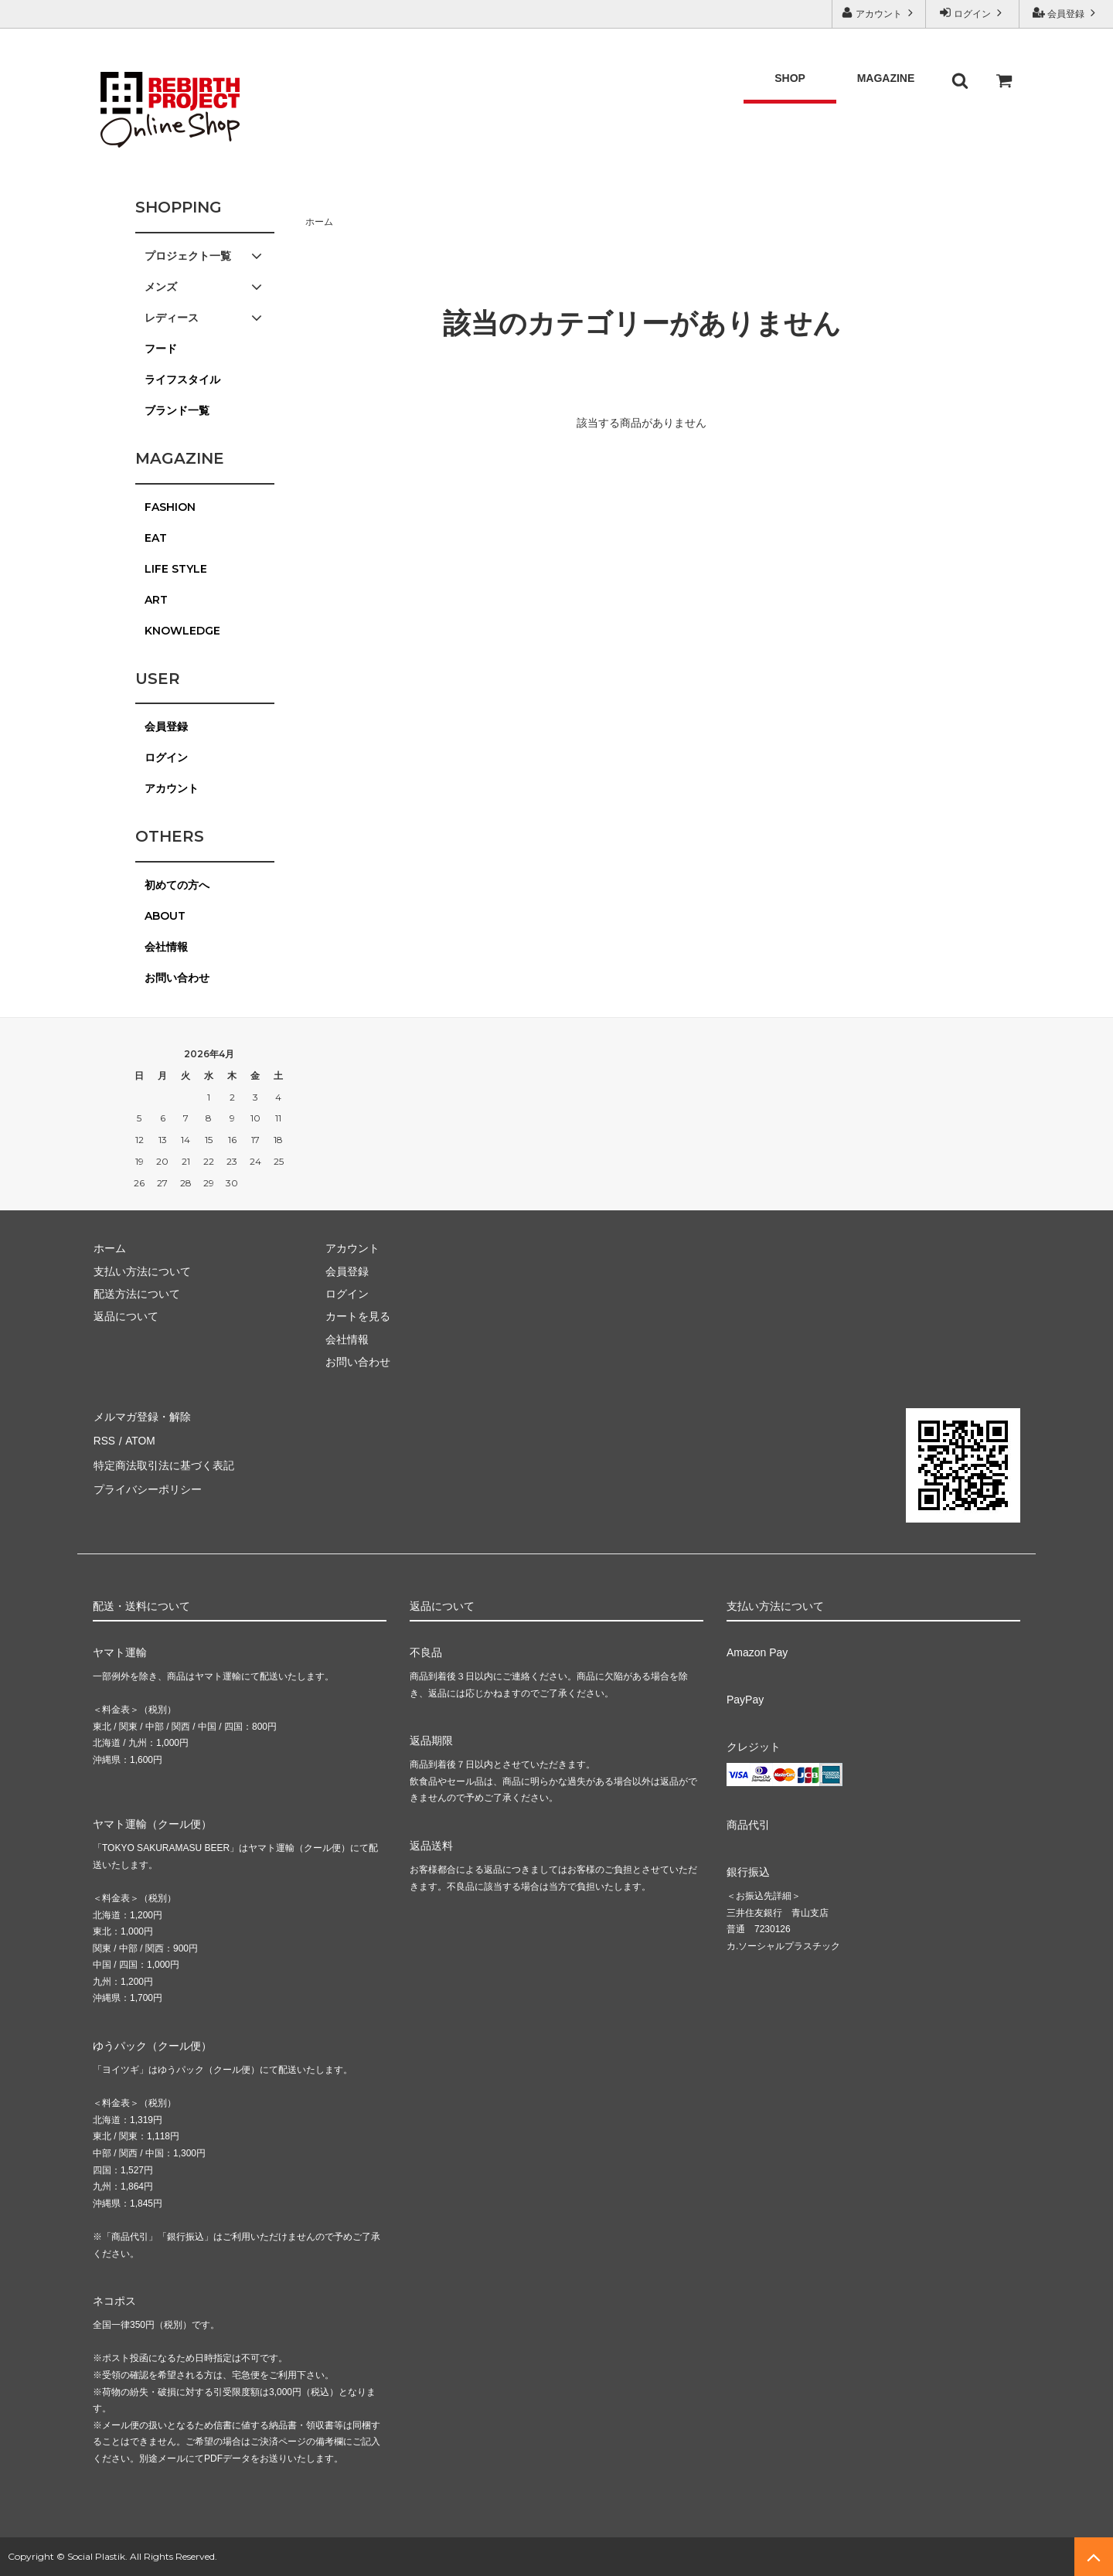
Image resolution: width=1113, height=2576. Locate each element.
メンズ (205, 286)
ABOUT (165, 915)
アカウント (879, 12)
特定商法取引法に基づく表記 (163, 1461)
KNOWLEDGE (182, 630)
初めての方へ (177, 885)
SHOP (789, 66)
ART (156, 599)
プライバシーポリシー (147, 1484)
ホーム (319, 221)
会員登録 (1066, 12)
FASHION (170, 507)
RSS (104, 1438)
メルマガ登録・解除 (141, 1416)
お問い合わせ (177, 977)
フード (161, 348)
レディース (205, 317)
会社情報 (166, 946)
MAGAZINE (886, 66)
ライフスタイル (182, 379)
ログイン (972, 12)
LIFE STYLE (176, 568)
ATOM (139, 1438)
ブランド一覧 (177, 410)
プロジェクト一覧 (205, 255)
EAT (156, 538)
